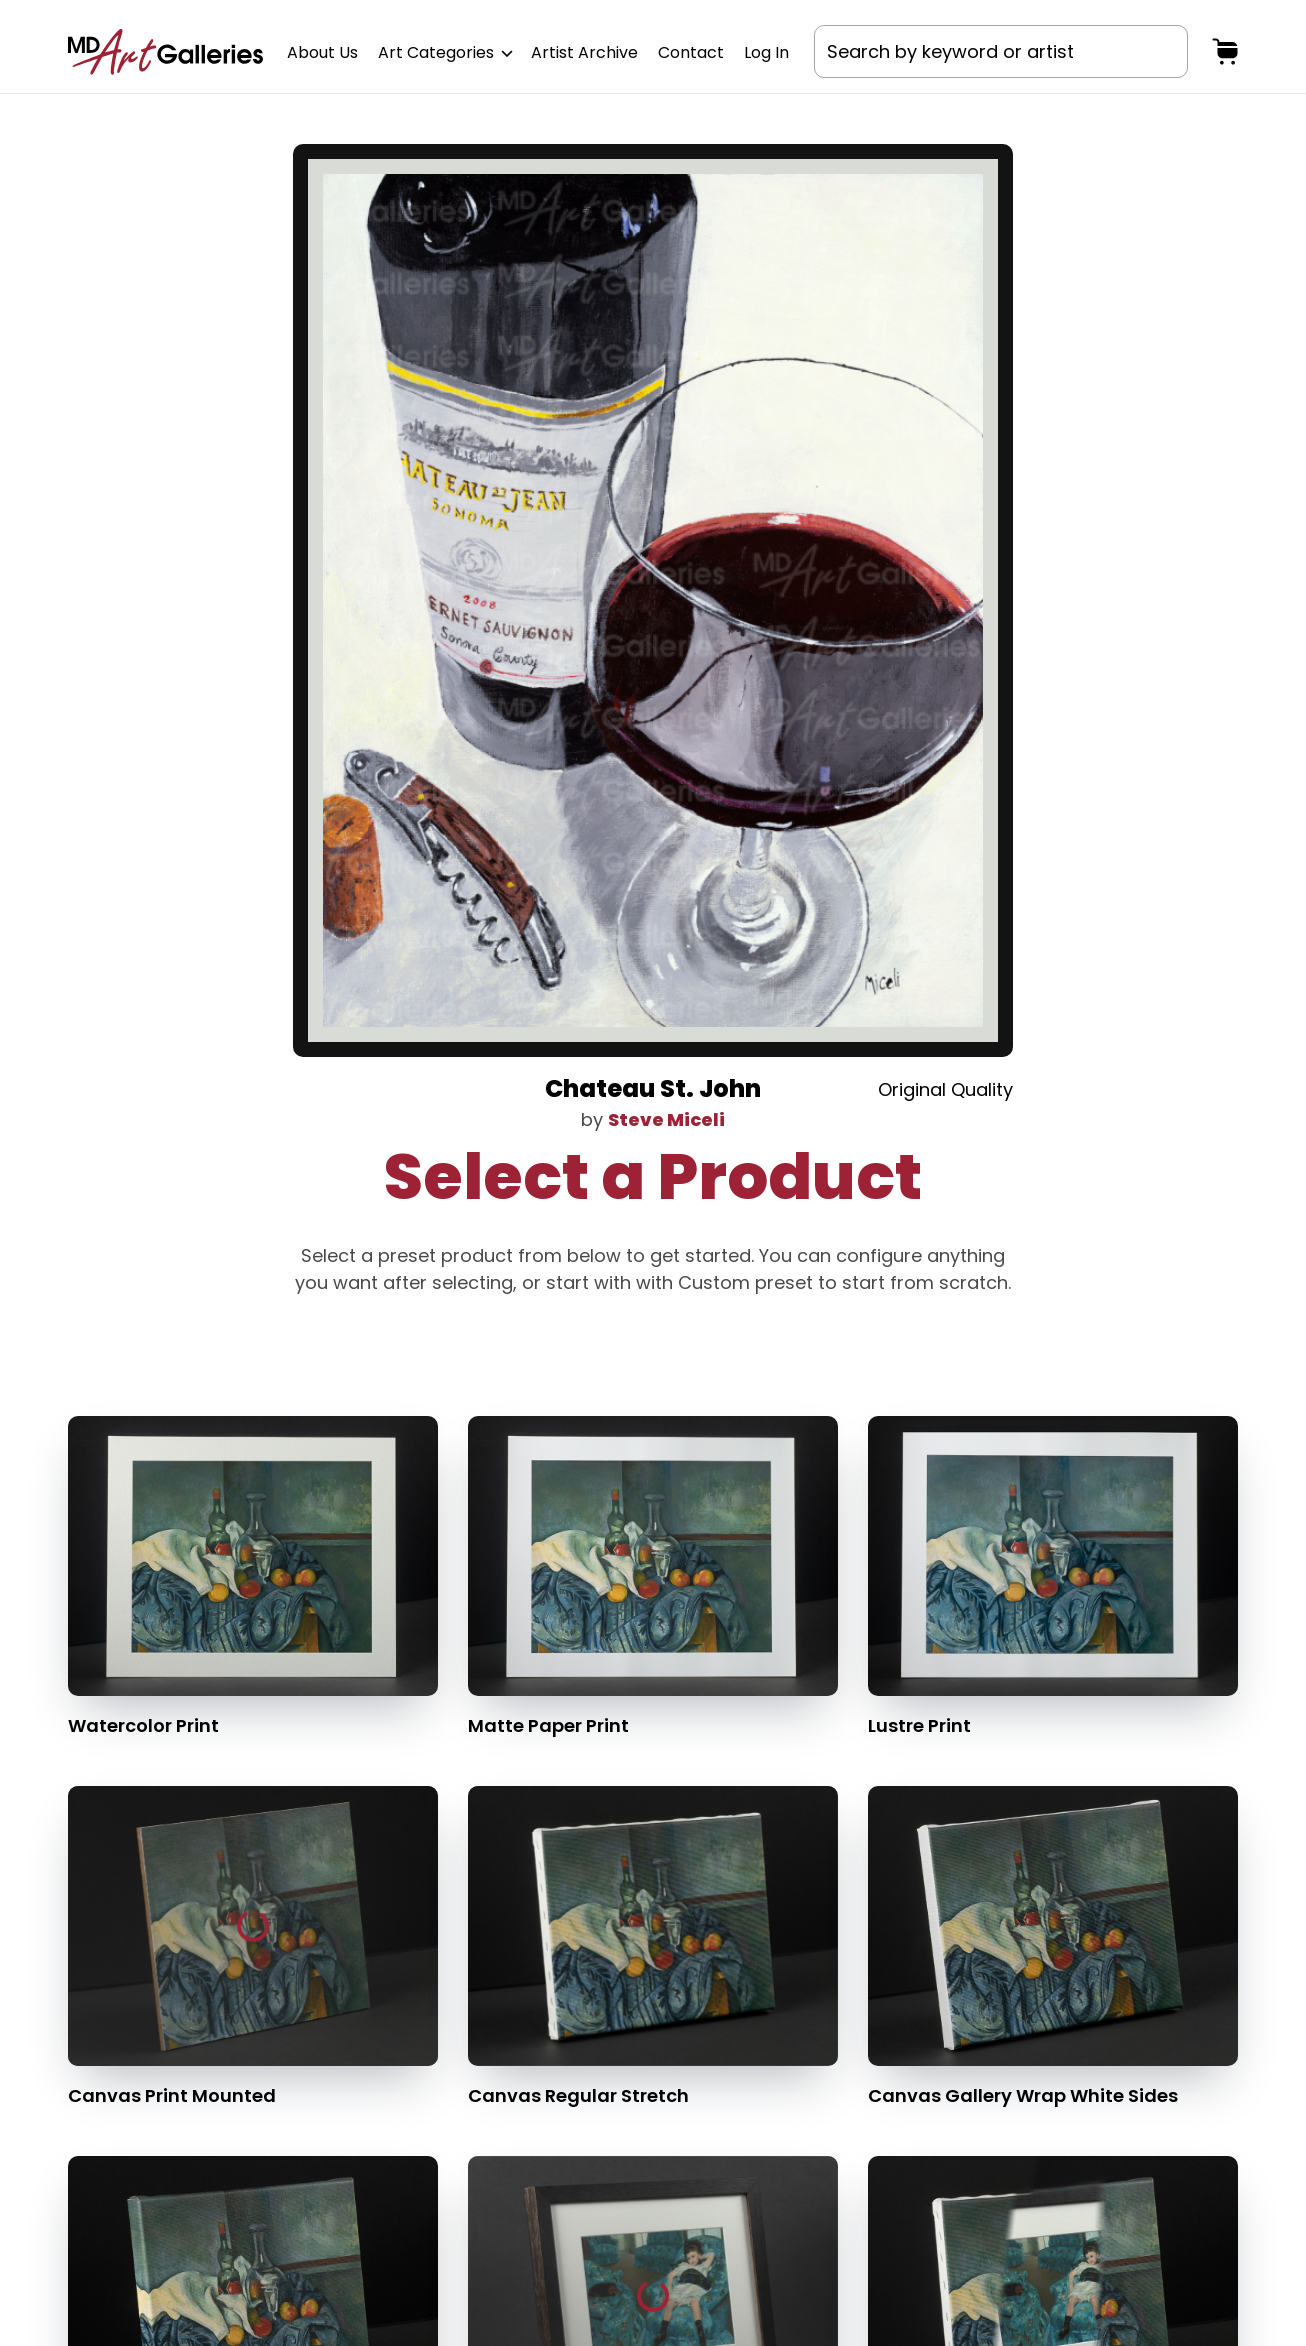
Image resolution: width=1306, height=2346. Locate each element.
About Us (322, 52)
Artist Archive (584, 52)
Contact (691, 52)
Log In (766, 52)
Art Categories (444, 52)
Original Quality (945, 1089)
